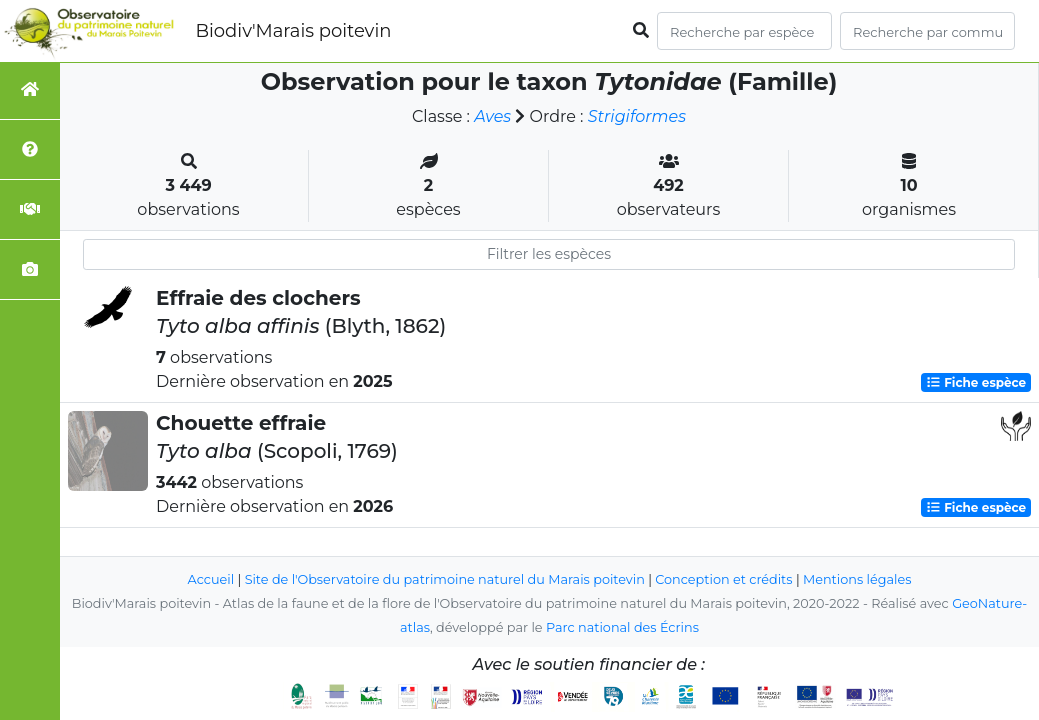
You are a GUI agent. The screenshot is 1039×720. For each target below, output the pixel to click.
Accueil (211, 579)
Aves (492, 116)
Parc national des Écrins (622, 627)
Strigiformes (637, 116)
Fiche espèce (976, 382)
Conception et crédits (723, 579)
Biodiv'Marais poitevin (293, 31)
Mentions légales (857, 579)
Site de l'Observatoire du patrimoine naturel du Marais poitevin (445, 579)
